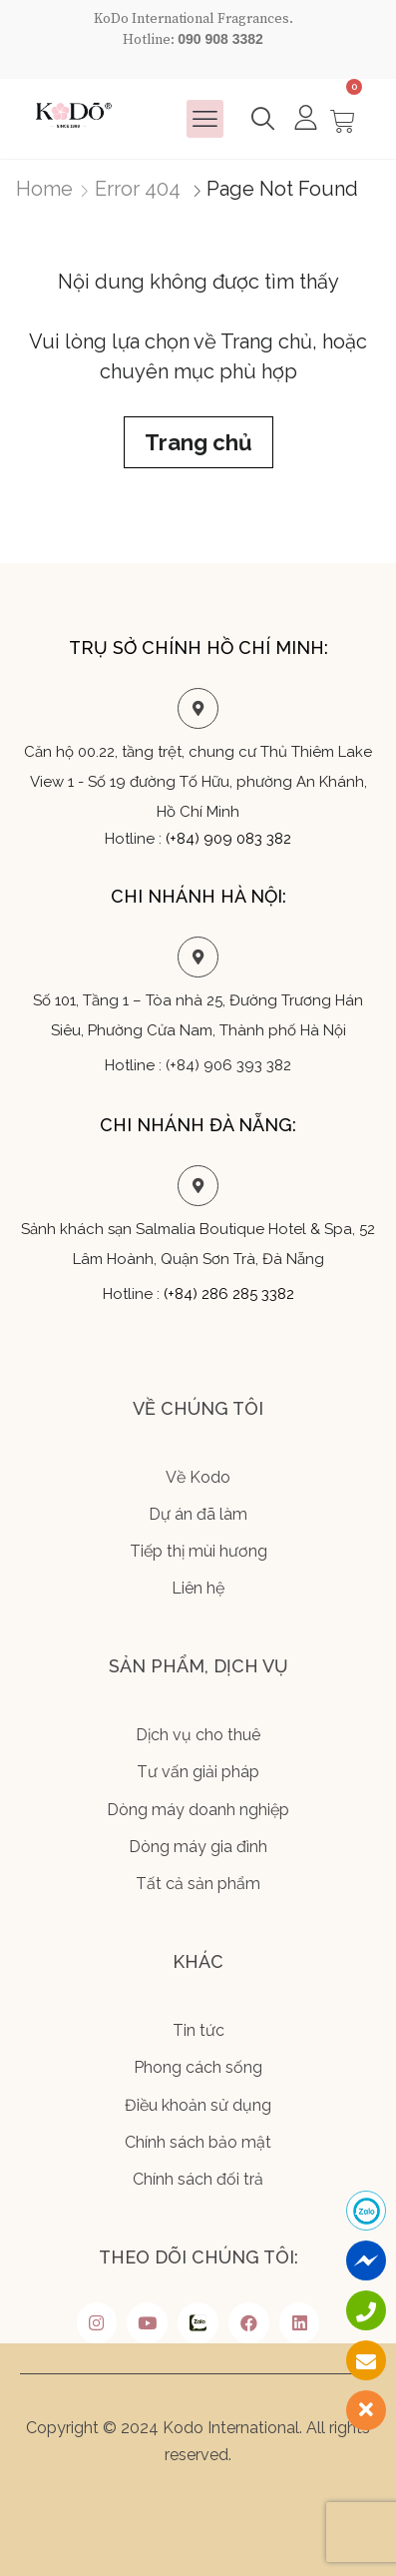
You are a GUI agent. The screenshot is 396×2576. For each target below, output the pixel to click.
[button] (205, 119)
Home (44, 189)
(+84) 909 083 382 (228, 839)
